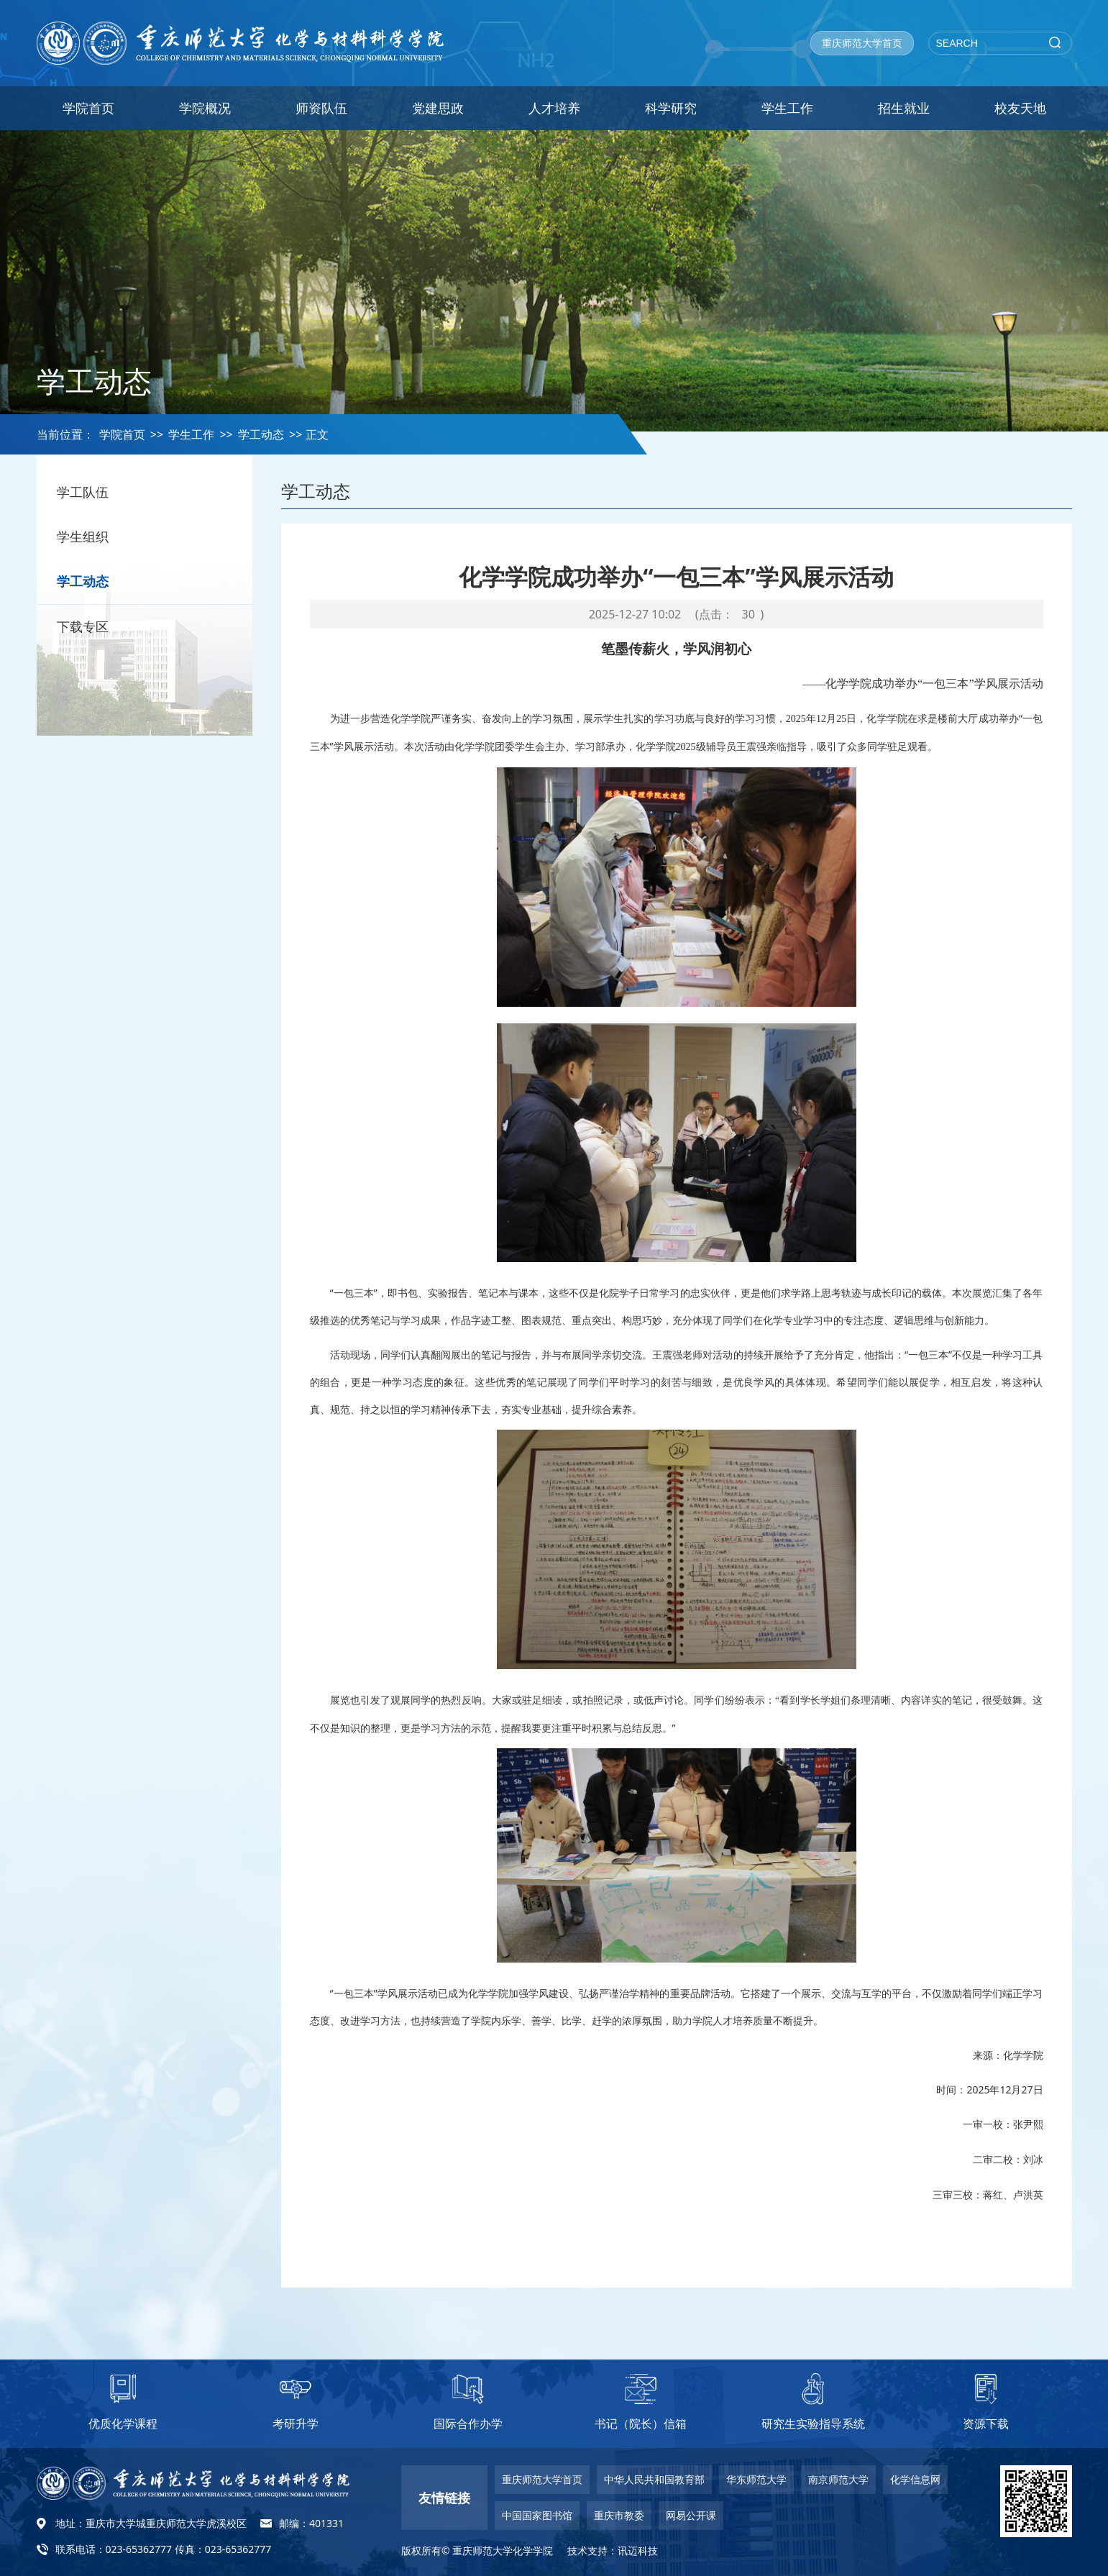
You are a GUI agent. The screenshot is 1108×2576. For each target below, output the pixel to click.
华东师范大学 (756, 2479)
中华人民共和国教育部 (654, 2479)
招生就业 (904, 108)
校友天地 (1020, 108)
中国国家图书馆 (537, 2515)
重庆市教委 (619, 2515)
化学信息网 (915, 2479)
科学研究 (671, 108)
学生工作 (787, 108)
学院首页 (88, 108)
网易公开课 (691, 2515)
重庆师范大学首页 (862, 43)
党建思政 (438, 108)
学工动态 (261, 434)
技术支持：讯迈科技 (612, 2550)
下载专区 (91, 635)
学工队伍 (91, 493)
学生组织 (91, 540)
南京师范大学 (838, 2479)
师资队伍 (321, 108)
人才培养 (554, 108)
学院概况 (205, 108)
